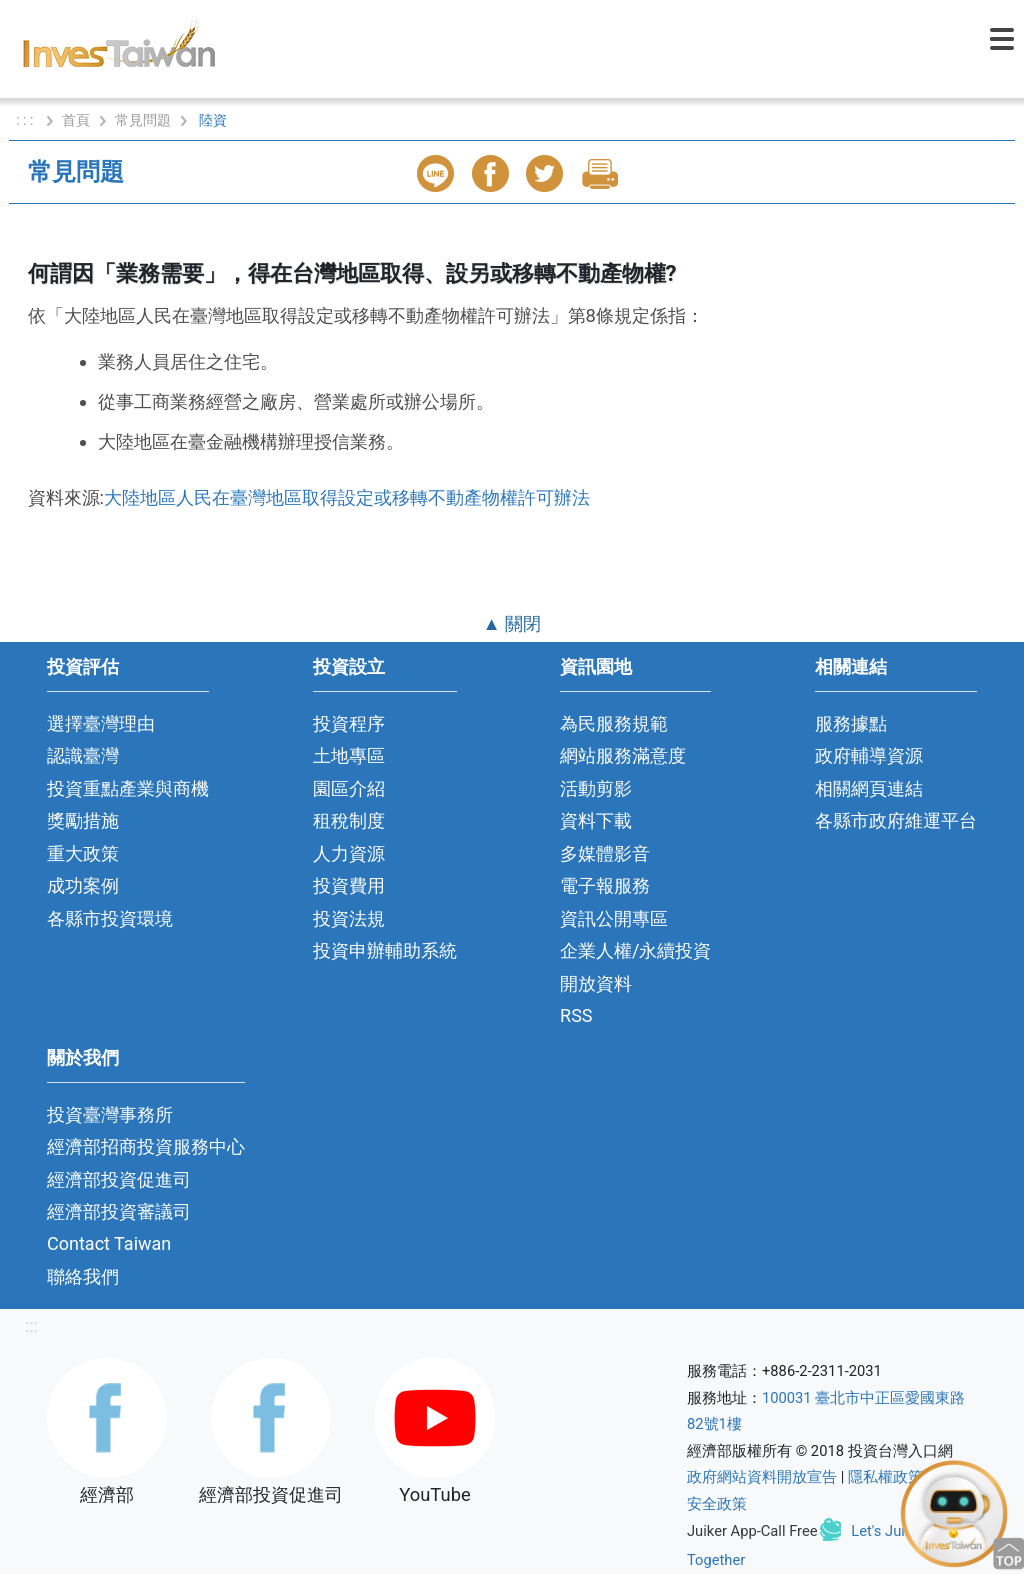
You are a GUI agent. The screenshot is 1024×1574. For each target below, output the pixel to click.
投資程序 (349, 723)
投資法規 (349, 918)
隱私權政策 (885, 1477)
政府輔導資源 (869, 755)
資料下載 (596, 820)
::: (31, 1325)
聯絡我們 (83, 1276)
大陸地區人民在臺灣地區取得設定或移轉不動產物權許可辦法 (347, 497)
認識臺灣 (83, 755)
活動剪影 (596, 788)
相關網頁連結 (869, 788)
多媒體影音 (605, 853)
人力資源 (349, 853)
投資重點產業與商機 (128, 788)
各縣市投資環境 (110, 918)
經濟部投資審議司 (119, 1211)
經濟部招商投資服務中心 (146, 1146)
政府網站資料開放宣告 (762, 1477)
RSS (576, 1015)
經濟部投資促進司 (119, 1179)
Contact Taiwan (109, 1243)
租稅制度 (349, 820)
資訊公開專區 (614, 918)
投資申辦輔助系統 (385, 950)
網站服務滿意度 (623, 755)
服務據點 (851, 723)
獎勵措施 (83, 820)
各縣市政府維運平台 (896, 820)
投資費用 (349, 885)
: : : (26, 120)
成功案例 (83, 885)
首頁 (76, 120)
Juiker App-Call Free (752, 1531)
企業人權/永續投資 (635, 950)
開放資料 (596, 983)
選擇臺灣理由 (101, 723)
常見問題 (143, 120)
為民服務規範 (614, 723)
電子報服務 (605, 885)
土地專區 (349, 755)
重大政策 (83, 853)
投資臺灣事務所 (110, 1114)
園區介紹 (349, 788)
